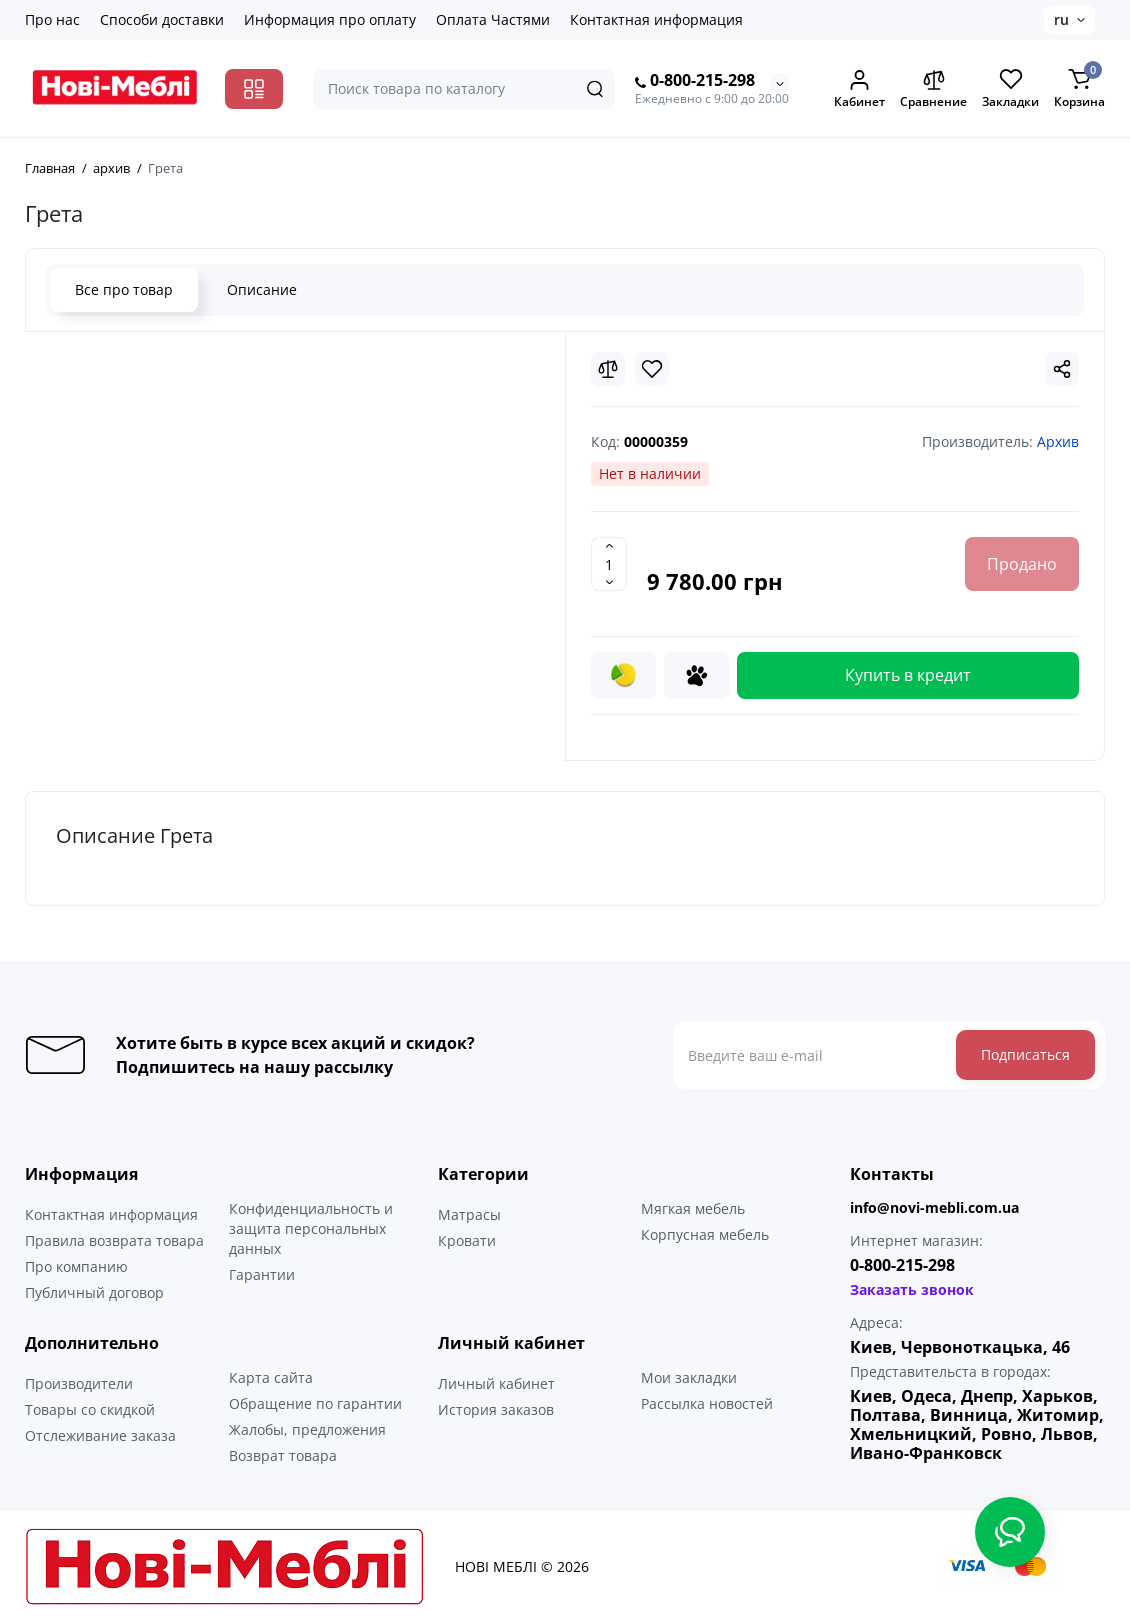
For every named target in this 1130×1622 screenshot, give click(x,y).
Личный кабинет (496, 1383)
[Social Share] (1062, 369)
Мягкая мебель (693, 1208)
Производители (79, 1383)
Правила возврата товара (114, 1240)
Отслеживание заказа (100, 1435)
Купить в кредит (908, 675)
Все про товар (124, 289)
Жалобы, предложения (307, 1429)
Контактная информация (656, 19)
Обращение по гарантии (315, 1403)
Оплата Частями (493, 19)
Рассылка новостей (707, 1403)
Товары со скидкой (90, 1409)
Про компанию (76, 1266)
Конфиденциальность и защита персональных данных (311, 1228)
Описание (262, 289)
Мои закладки (689, 1377)
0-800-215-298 (695, 81)
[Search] (595, 89)
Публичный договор (94, 1292)
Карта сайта (271, 1377)
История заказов (496, 1409)
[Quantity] (609, 564)
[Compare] (608, 369)
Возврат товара (283, 1455)
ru (1061, 19)
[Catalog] (254, 89)
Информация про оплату (330, 19)
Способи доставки (162, 19)
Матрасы (469, 1214)
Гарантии (262, 1274)
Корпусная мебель (705, 1234)
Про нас (52, 19)
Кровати (467, 1240)
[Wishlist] (652, 369)
